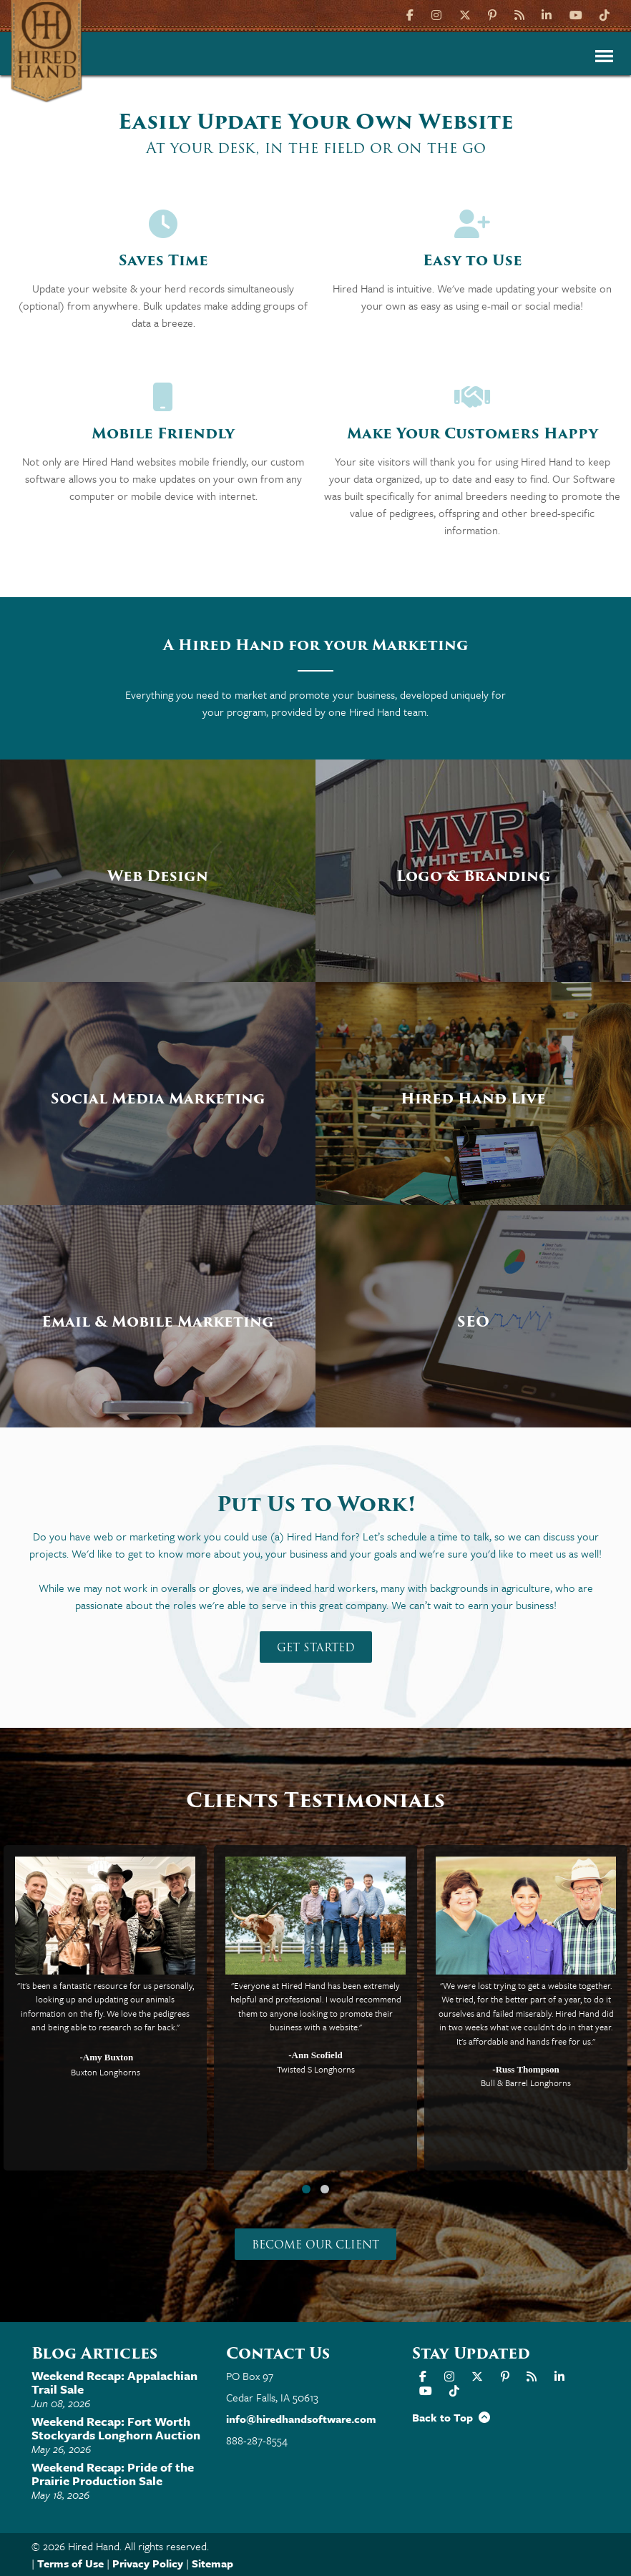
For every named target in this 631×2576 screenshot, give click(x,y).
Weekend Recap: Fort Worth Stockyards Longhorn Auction (115, 2428)
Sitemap (212, 2563)
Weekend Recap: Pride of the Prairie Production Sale (112, 2473)
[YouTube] (575, 14)
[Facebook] (411, 14)
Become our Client (315, 2244)
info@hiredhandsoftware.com (301, 2419)
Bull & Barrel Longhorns (526, 2082)
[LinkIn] (547, 14)
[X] (465, 14)
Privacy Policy (147, 2563)
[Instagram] (436, 14)
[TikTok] (605, 14)
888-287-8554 (257, 2440)
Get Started (316, 1647)
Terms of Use (70, 2563)
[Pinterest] (492, 14)
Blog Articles (94, 2353)
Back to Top (451, 2417)
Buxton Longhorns (105, 2071)
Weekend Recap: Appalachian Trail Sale (114, 2382)
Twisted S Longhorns (316, 2069)
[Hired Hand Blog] (519, 14)
